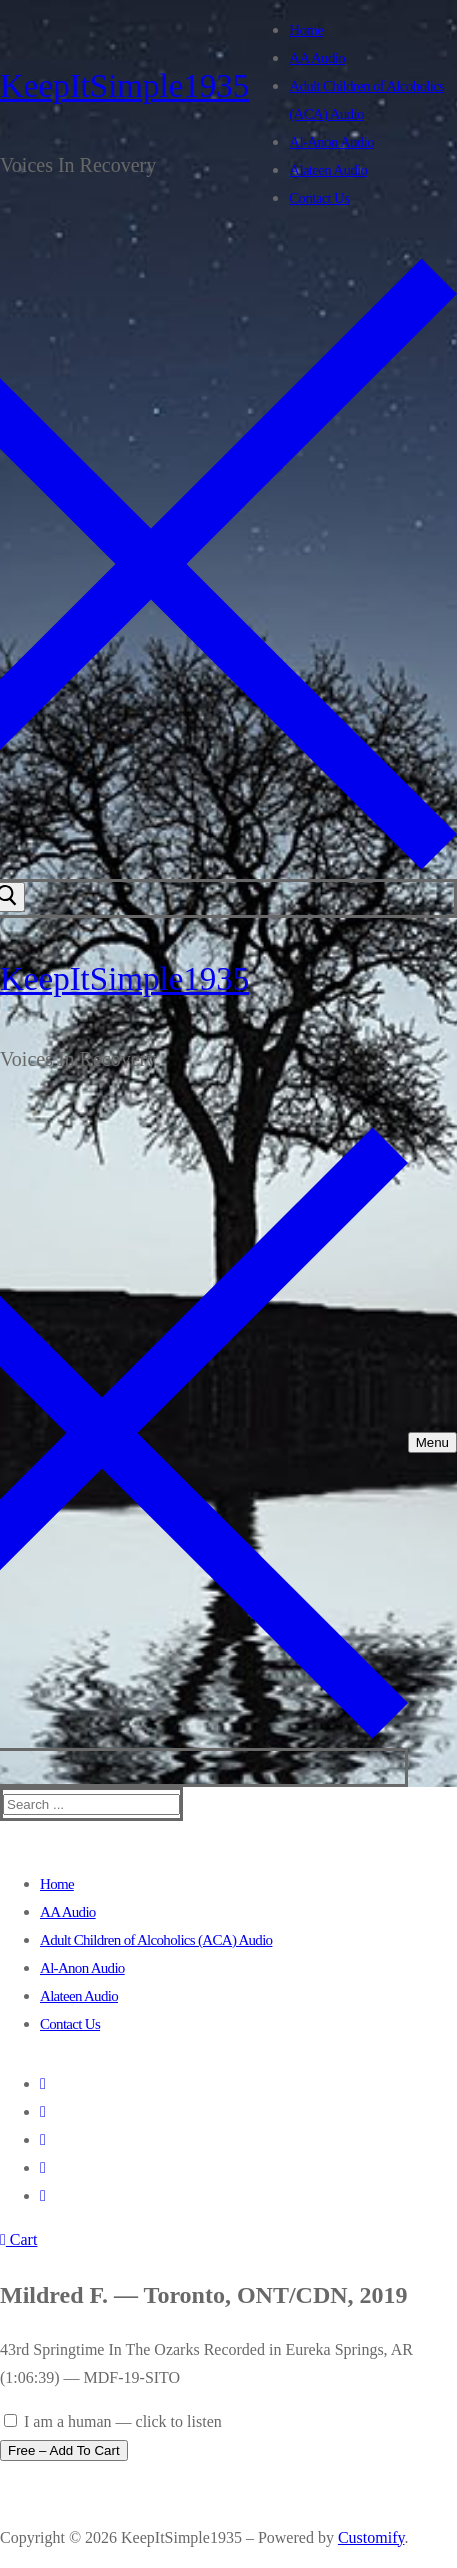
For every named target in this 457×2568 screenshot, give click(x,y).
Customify (371, 2537)
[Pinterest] (43, 2195)
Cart (18, 2239)
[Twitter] (43, 2111)
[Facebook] (43, 2083)
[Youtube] (43, 2139)
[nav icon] (432, 1442)
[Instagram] (43, 2167)
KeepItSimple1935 (124, 86)
